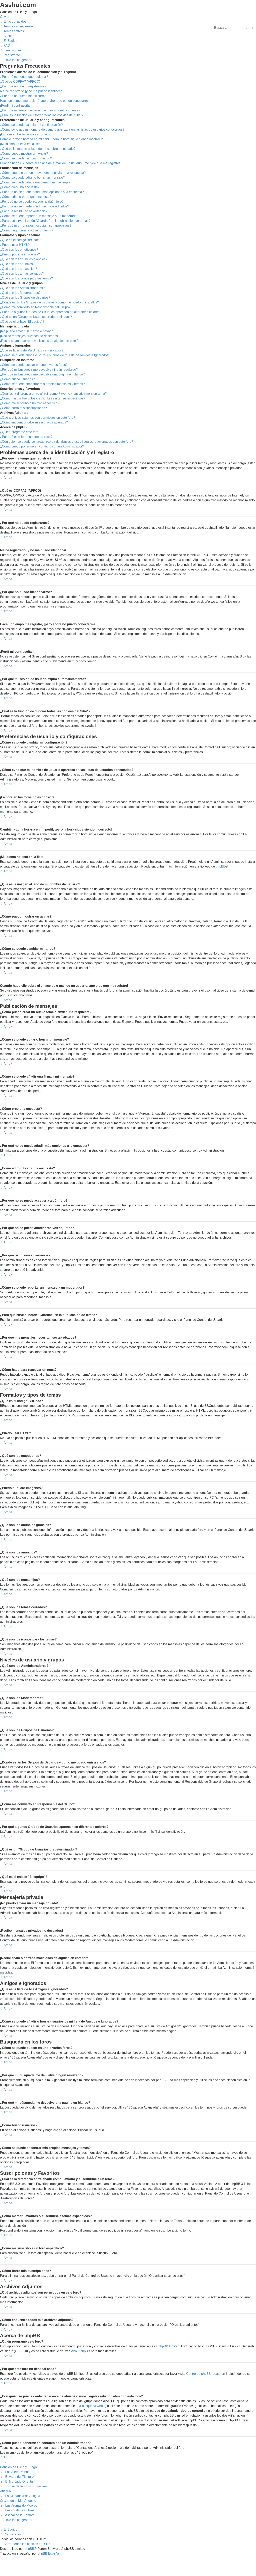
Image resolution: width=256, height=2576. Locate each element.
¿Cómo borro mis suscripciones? (23, 408)
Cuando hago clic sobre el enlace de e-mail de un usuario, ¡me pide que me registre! (60, 163)
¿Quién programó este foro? (20, 432)
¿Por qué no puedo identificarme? (24, 96)
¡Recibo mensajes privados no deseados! (29, 336)
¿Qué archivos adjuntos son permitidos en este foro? (37, 417)
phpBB (220, 866)
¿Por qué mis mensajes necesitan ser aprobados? (35, 225)
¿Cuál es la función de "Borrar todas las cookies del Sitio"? (41, 115)
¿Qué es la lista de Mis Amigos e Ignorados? (32, 350)
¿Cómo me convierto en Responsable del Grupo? (35, 307)
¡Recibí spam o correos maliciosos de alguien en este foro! (41, 340)
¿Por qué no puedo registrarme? (23, 86)
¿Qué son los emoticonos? (19, 249)
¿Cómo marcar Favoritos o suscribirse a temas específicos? (42, 398)
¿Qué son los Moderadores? (20, 292)
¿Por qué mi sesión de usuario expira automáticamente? (40, 110)
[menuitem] (16, 26)
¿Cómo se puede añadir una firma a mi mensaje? (35, 182)
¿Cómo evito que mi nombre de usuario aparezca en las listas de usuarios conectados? (62, 129)
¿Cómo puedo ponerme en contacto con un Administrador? (42, 446)
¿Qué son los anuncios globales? (23, 259)
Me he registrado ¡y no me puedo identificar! (31, 91)
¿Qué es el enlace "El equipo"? (22, 321)
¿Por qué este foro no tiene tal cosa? (26, 436)
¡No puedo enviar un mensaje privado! (27, 331)
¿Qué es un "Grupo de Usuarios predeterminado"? (36, 316)
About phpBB (80, 2351)
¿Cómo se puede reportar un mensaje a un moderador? (39, 216)
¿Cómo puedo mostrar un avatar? (24, 153)
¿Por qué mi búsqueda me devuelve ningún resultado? (39, 369)
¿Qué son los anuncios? (17, 264)
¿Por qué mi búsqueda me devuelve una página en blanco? (42, 374)
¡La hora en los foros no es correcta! (25, 134)
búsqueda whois (93, 2406)
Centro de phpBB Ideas (202, 2373)
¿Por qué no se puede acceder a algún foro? (32, 201)
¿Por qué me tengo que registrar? (24, 76)
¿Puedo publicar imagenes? (20, 254)
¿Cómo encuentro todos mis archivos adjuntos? (34, 422)
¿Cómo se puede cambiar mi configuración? (31, 124)
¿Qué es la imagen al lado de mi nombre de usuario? (37, 148)
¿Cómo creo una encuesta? (19, 187)
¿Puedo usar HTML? (15, 244)
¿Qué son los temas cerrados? (22, 273)
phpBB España (48, 2553)
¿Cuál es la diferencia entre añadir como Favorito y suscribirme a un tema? (53, 393)
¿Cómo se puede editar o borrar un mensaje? (32, 177)
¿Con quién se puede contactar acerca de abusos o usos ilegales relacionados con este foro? (66, 441)
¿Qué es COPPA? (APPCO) (20, 81)
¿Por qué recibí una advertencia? (23, 211)
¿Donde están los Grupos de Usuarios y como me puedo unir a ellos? (49, 302)
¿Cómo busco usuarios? (17, 379)
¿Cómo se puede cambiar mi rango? (26, 158)
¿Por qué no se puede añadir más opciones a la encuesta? (42, 192)
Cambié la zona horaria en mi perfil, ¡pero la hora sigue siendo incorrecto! (52, 139)
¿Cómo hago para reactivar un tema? (26, 230)
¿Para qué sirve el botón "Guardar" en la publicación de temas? (45, 220)
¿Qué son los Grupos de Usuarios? (25, 297)
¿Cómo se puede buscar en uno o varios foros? (34, 364)
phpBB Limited (168, 2346)
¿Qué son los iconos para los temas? (26, 278)
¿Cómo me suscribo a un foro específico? (29, 403)
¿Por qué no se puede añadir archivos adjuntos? (34, 206)
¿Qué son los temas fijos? (18, 268)
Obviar (4, 16)
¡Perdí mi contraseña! (15, 105)
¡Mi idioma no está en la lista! (20, 144)
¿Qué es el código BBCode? (20, 240)
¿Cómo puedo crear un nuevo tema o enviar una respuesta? (43, 172)
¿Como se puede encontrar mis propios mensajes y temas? (42, 384)
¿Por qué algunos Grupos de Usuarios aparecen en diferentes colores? (50, 312)
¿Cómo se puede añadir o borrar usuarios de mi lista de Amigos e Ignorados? (55, 355)
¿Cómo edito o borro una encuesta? (25, 196)
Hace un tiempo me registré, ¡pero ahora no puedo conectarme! (45, 100)
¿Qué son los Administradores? (22, 288)
